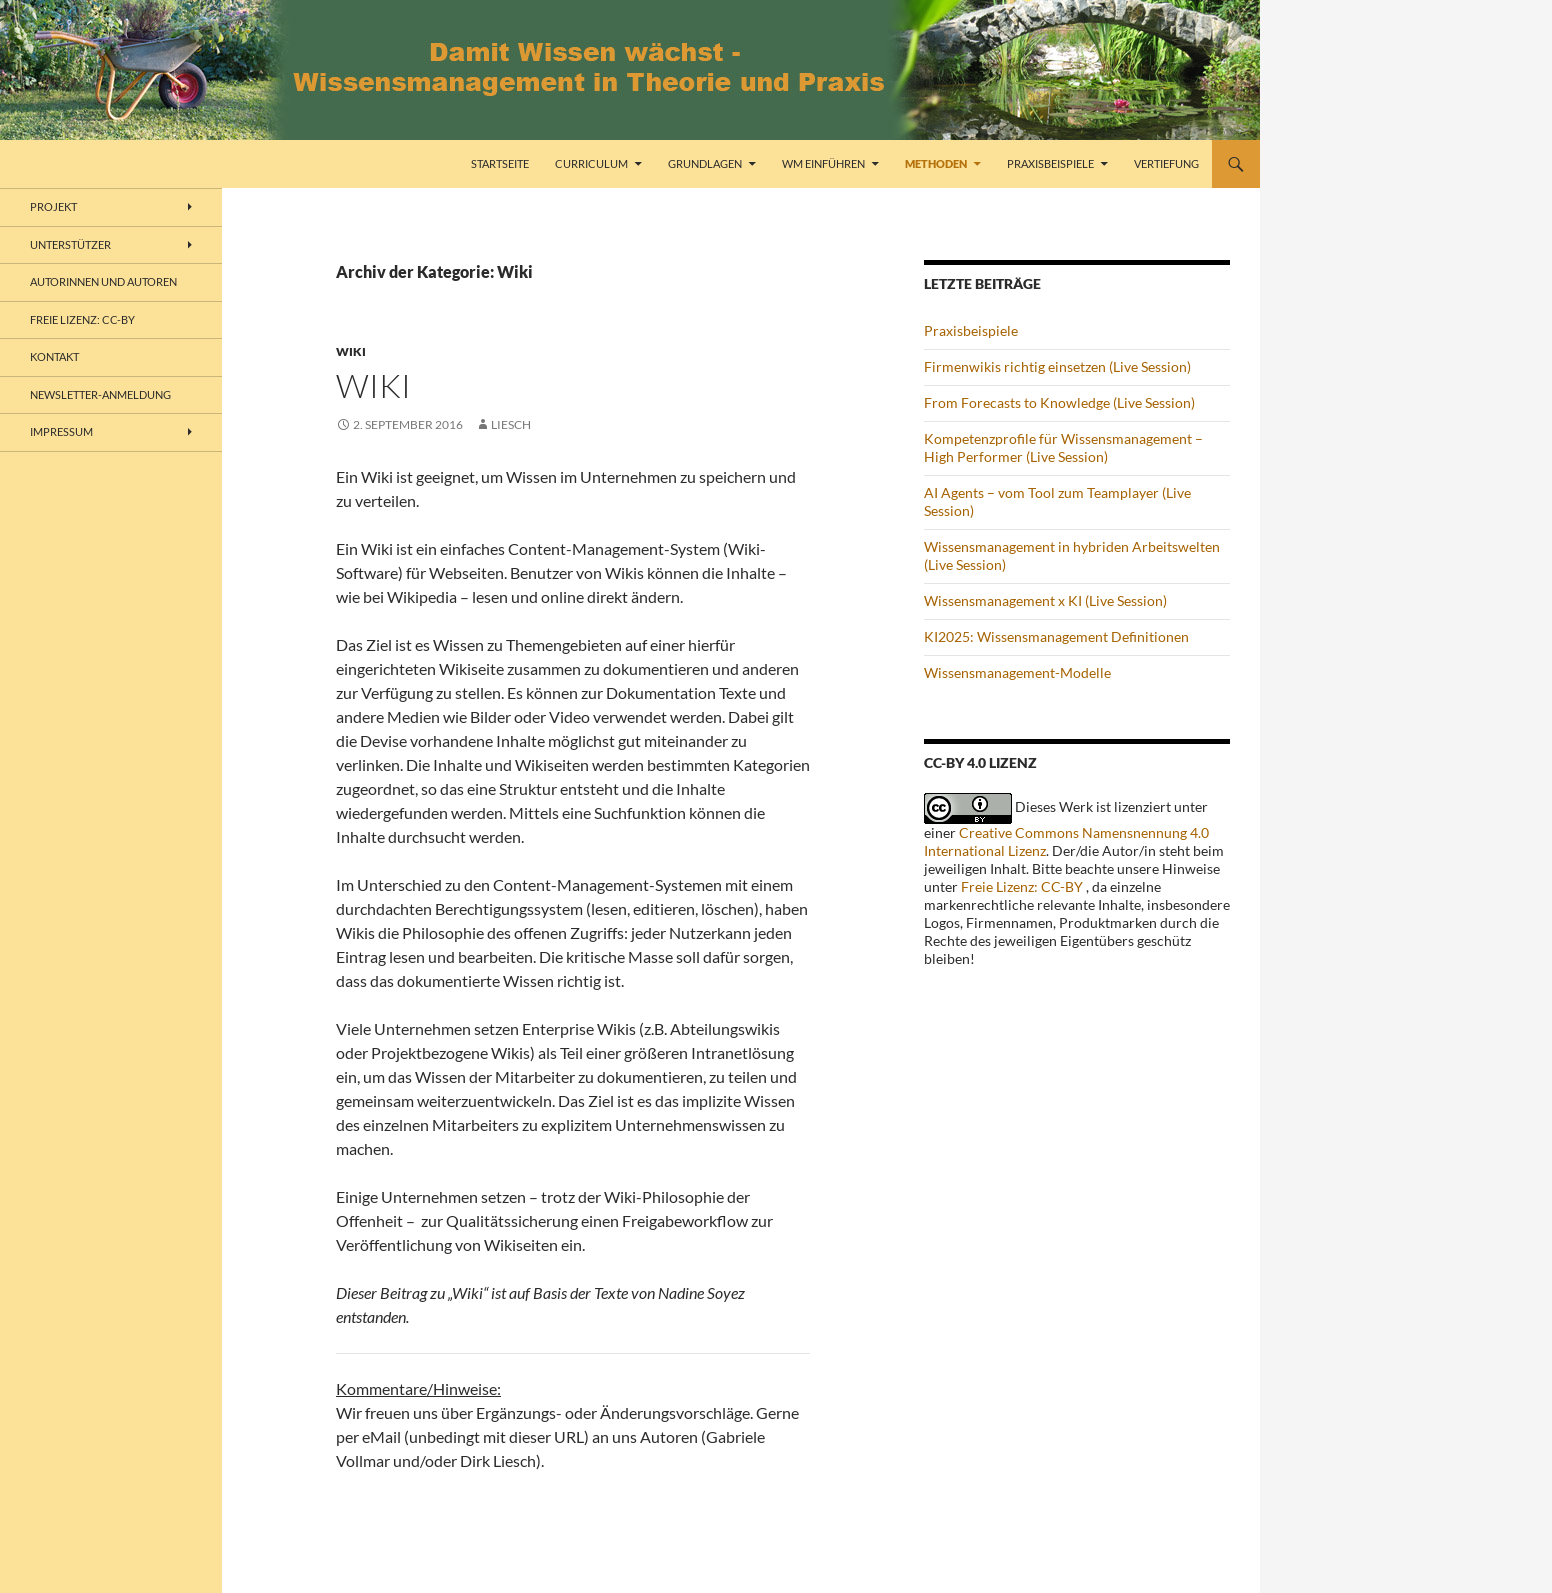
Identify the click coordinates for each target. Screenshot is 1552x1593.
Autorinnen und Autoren (103, 281)
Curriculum (591, 163)
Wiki (351, 351)
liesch (511, 424)
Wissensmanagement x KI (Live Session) (1045, 600)
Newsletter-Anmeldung (100, 394)
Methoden (936, 163)
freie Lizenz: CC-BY (82, 319)
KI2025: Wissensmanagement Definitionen (1056, 636)
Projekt (53, 206)
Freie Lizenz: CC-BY (1022, 886)
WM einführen (823, 163)
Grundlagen (705, 163)
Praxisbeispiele (1050, 163)
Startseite (500, 163)
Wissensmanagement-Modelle (1017, 672)
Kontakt (54, 356)
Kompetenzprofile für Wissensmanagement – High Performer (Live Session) (1063, 447)
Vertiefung (1166, 163)
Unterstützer (70, 244)
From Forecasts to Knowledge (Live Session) (1059, 402)
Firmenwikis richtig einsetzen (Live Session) (1057, 366)
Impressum (61, 431)
